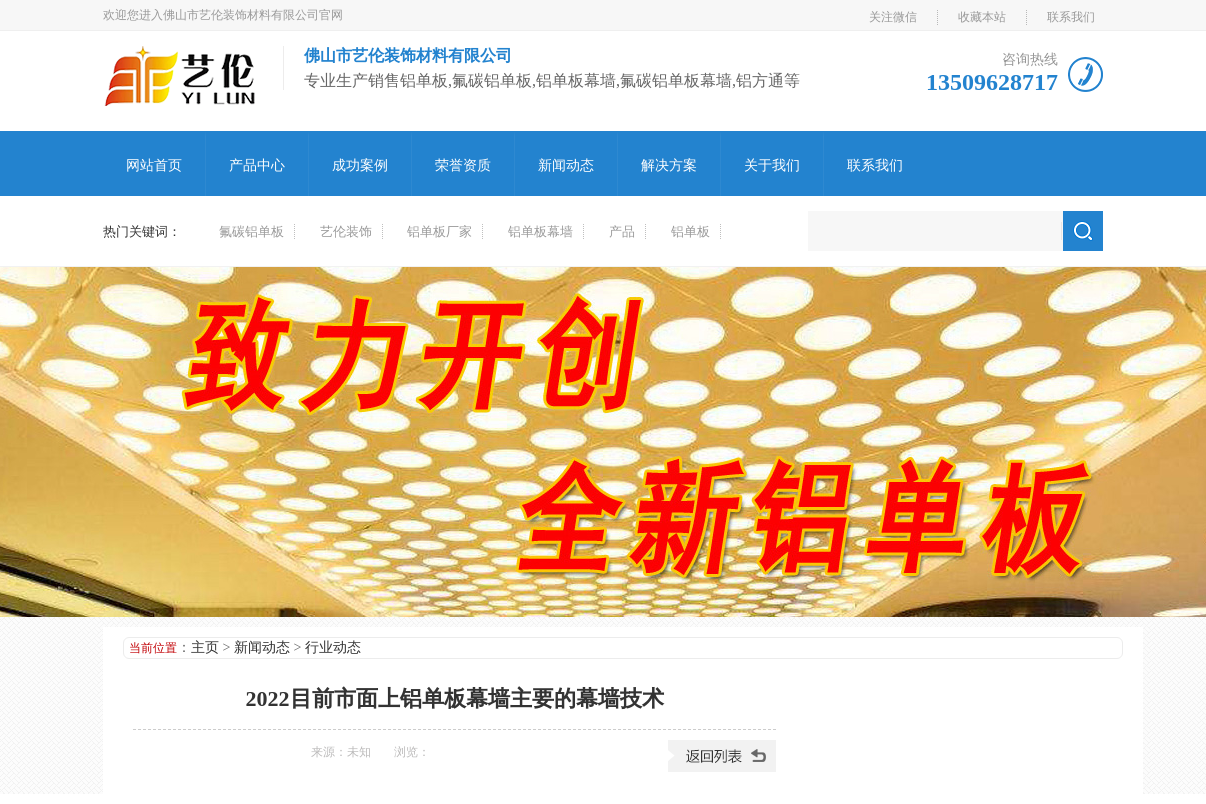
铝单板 (690, 231)
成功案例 (360, 165)
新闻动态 (566, 165)
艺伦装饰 (346, 231)
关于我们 (772, 165)
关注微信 (893, 17)
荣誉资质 (463, 165)
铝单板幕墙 (540, 231)
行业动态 (333, 647)
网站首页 (154, 165)
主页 (205, 647)
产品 (622, 231)
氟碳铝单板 (251, 231)
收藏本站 (982, 17)
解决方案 (669, 165)
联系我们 (1071, 17)
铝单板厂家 (439, 231)
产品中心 (257, 165)
